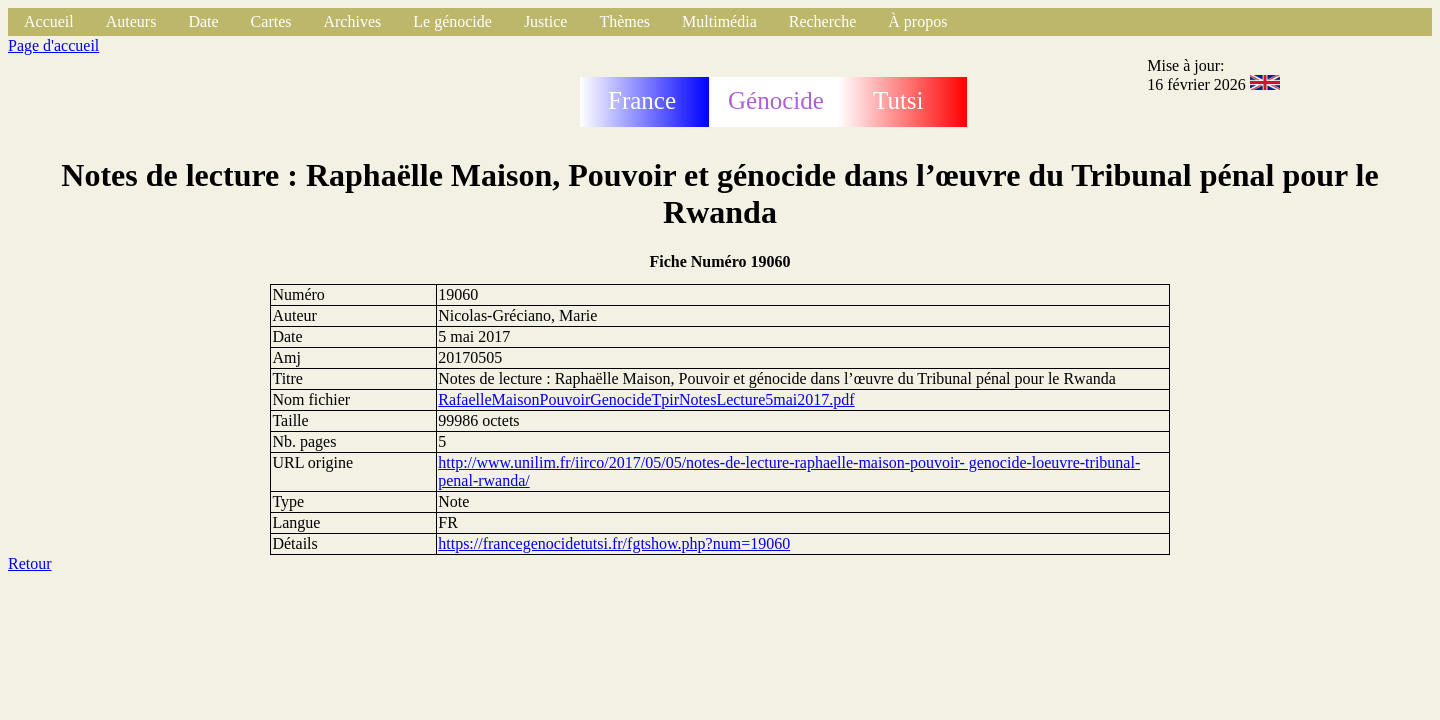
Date (203, 21)
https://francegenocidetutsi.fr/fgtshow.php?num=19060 (614, 543)
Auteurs (131, 21)
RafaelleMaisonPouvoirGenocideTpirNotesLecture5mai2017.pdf (646, 399)
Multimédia (719, 21)
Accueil (49, 21)
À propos (917, 21)
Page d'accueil (53, 45)
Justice (546, 21)
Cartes (271, 21)
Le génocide (452, 21)
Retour (30, 563)
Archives (352, 21)
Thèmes (624, 21)
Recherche (823, 21)
